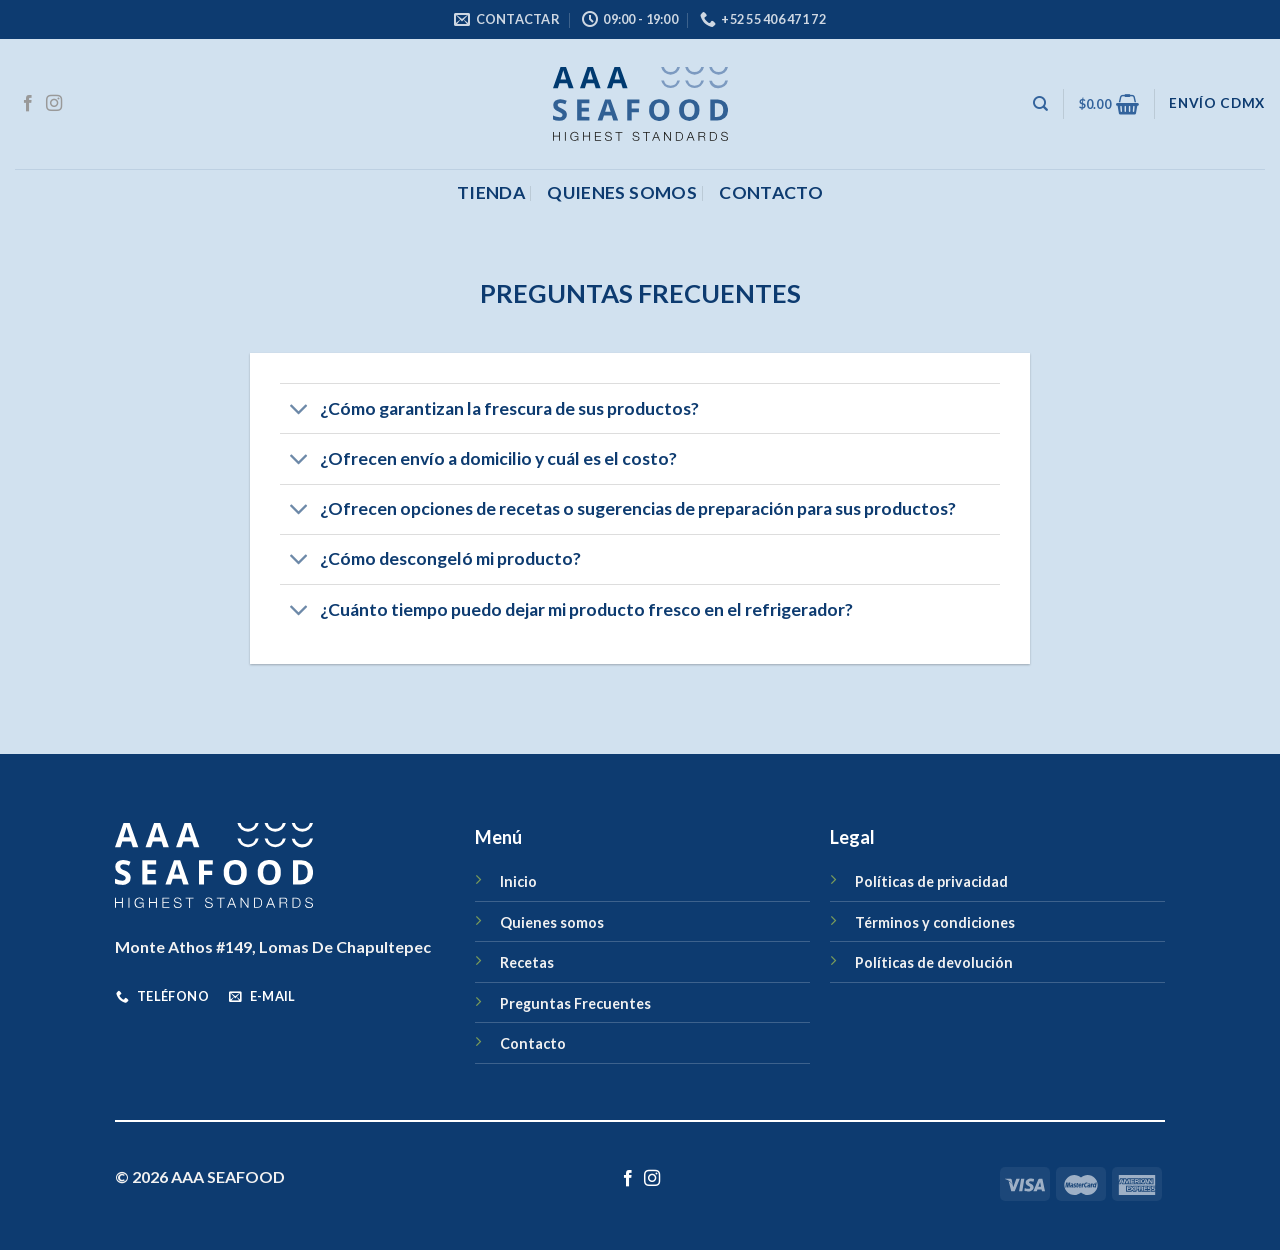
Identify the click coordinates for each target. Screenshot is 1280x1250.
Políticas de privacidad (931, 881)
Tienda (491, 192)
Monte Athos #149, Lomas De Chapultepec (273, 946)
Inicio (518, 881)
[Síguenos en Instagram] (54, 104)
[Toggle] (299, 410)
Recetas (527, 962)
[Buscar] (1040, 104)
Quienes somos (622, 192)
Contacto (533, 1043)
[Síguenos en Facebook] (28, 104)
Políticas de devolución (934, 962)
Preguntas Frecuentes (575, 1003)
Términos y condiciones (935, 922)
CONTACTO (771, 192)
